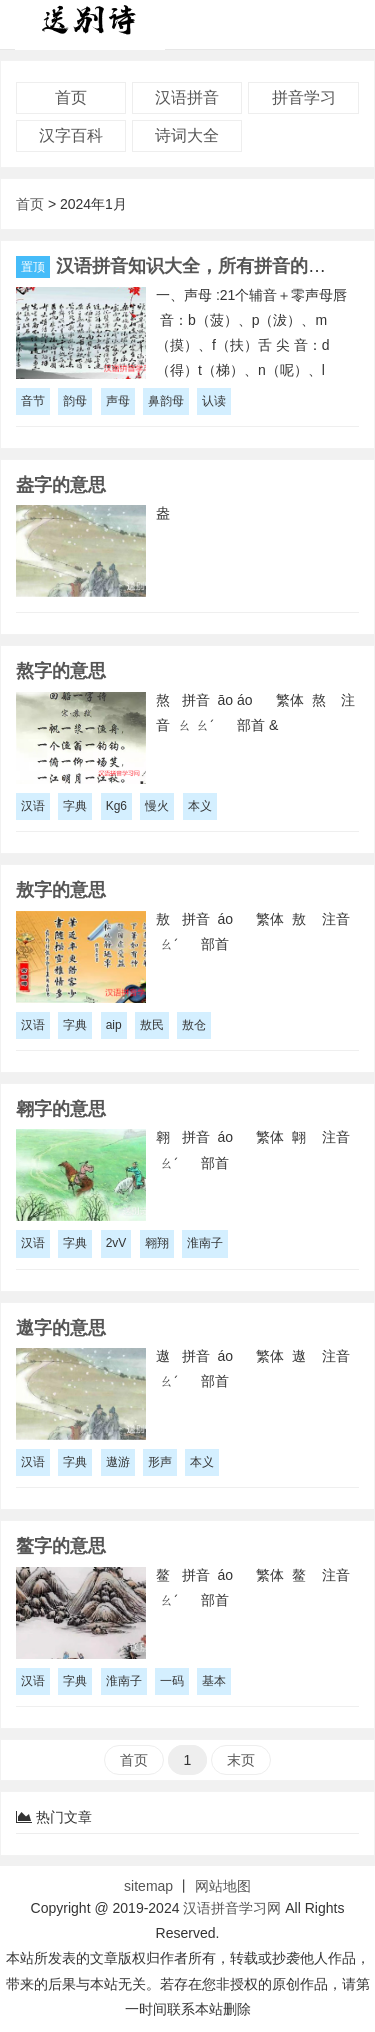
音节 (33, 401)
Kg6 (116, 806)
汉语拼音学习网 (232, 1908)
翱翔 (157, 1243)
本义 (200, 806)
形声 (160, 1462)
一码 (172, 1681)
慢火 (157, 806)
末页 (241, 1760)
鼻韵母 (166, 401)
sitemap (148, 1886)
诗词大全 (187, 135)
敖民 (152, 1025)
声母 (118, 401)
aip (114, 1025)
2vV (116, 1243)
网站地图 (223, 1886)
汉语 (33, 806)
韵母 (75, 401)
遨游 (118, 1462)
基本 (214, 1681)
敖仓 (194, 1025)
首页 (71, 97)
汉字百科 (71, 135)
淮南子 (205, 1243)
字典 (75, 806)
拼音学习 (304, 97)
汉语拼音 (187, 97)
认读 (214, 401)
